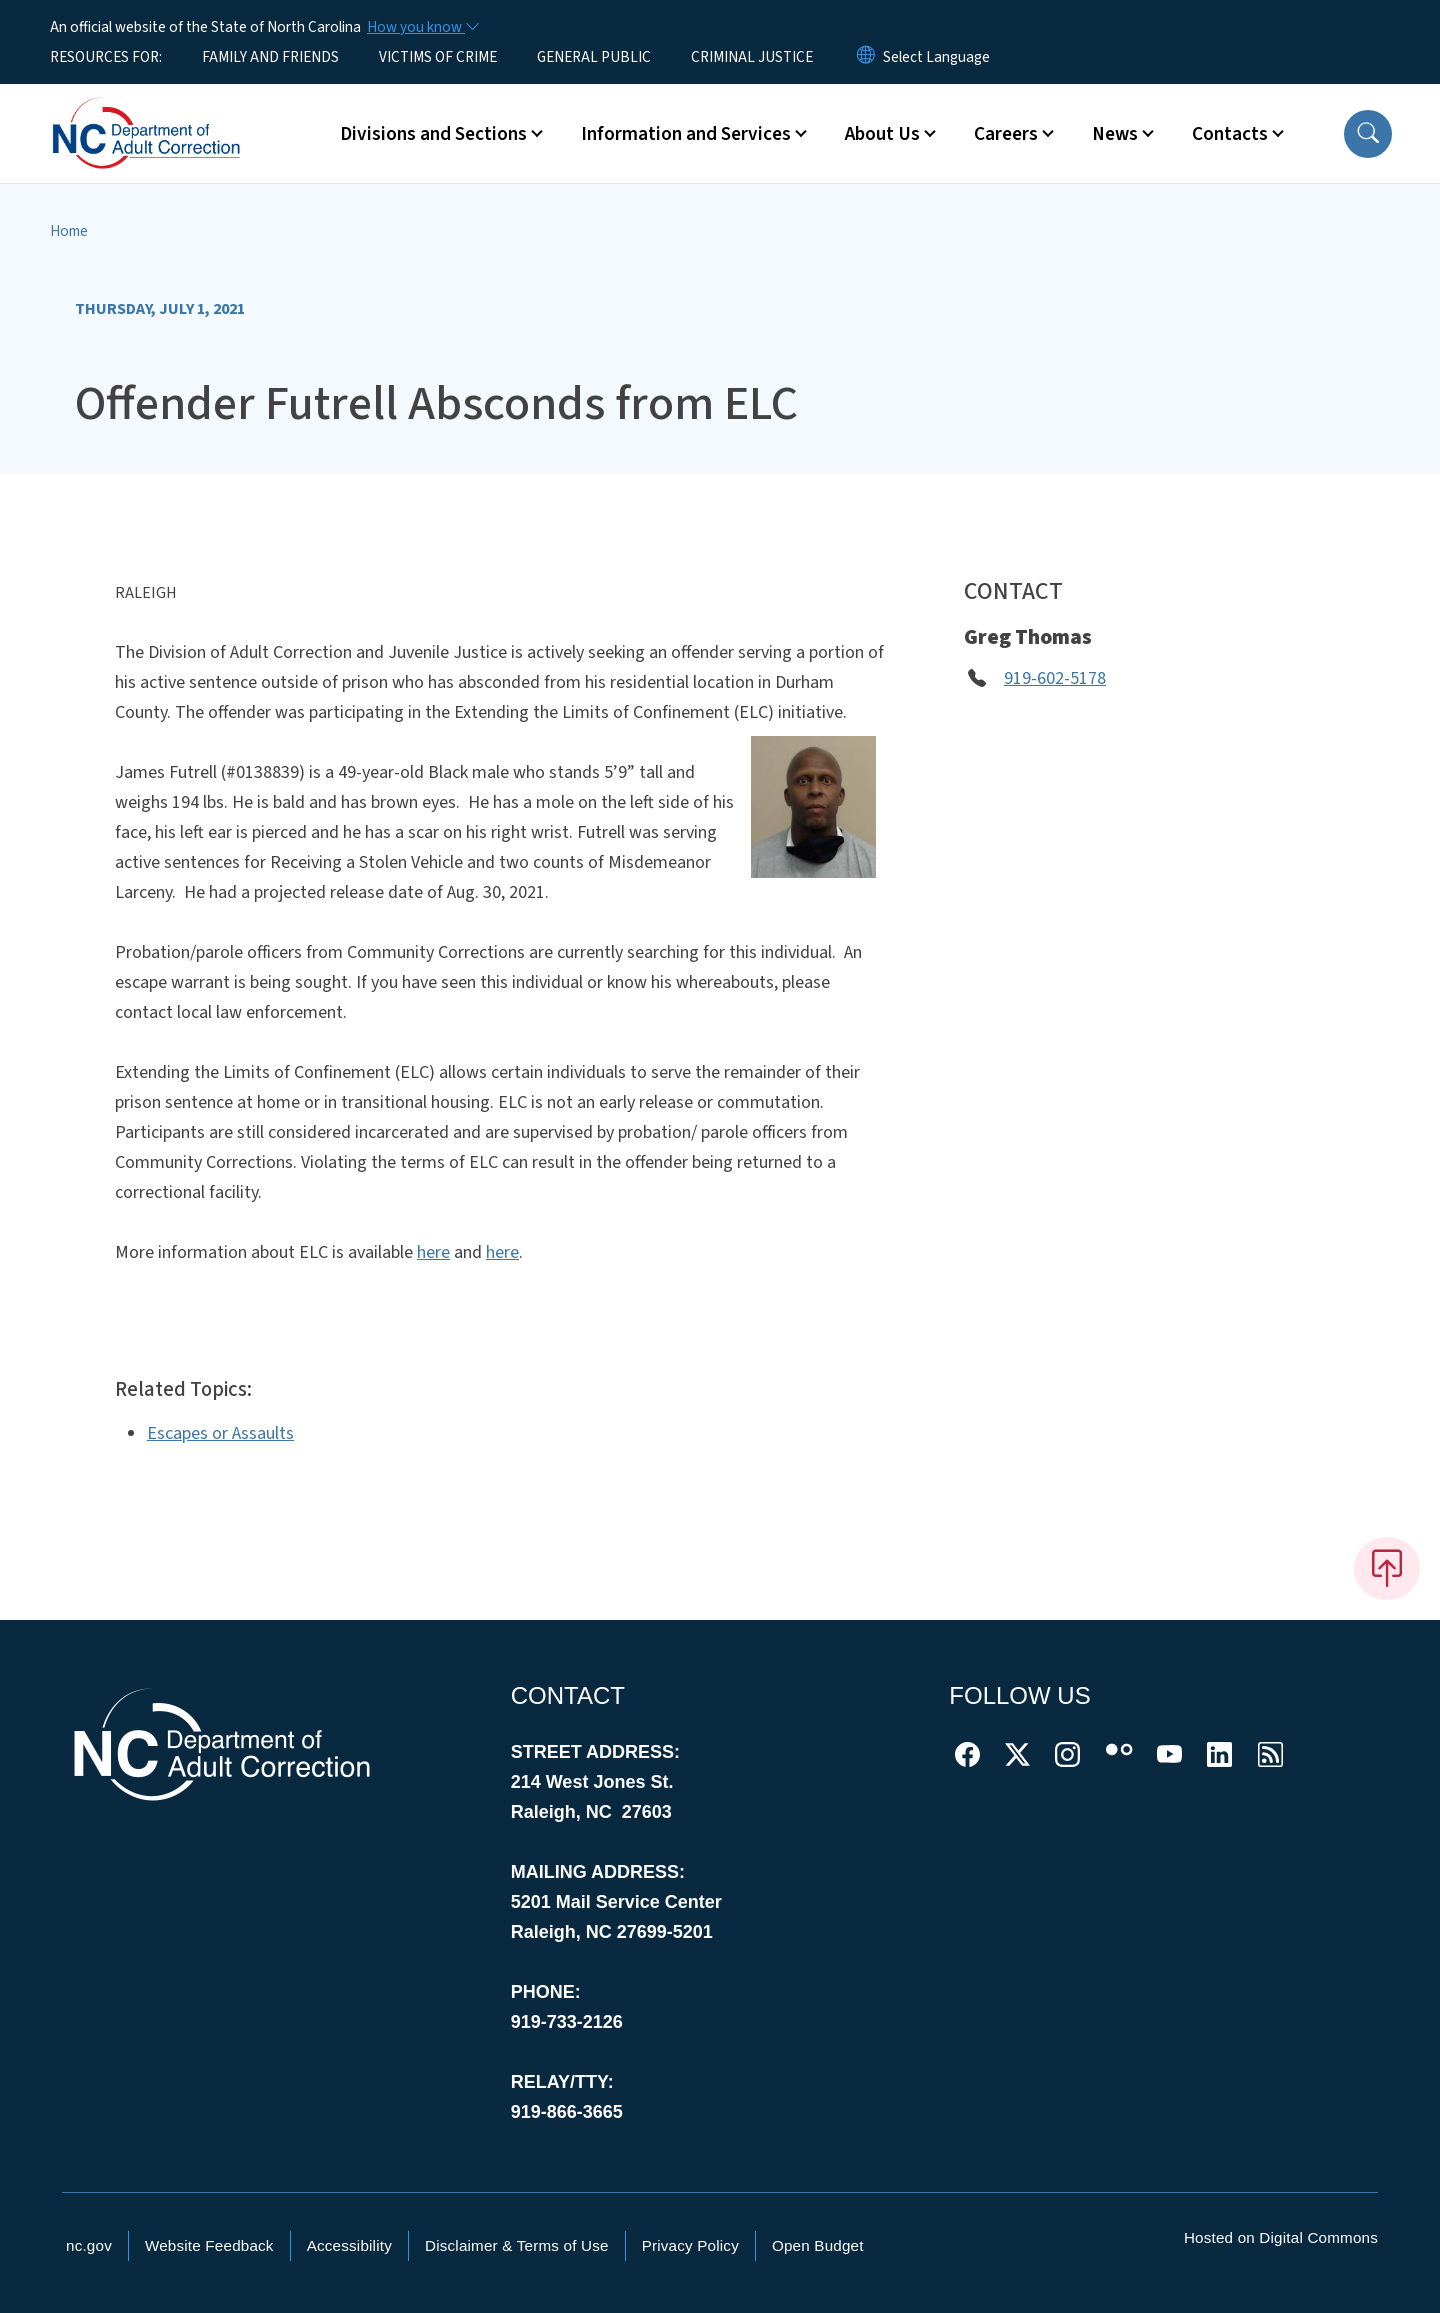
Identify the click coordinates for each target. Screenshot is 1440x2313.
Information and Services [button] (686, 134)
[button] (1368, 134)
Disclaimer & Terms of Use (517, 2245)
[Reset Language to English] (866, 57)
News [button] (1115, 134)
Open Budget (818, 2245)
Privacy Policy (690, 2245)
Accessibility (349, 2245)
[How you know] (422, 27)
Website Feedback (209, 2245)
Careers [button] (1006, 134)
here (433, 1252)
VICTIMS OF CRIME (438, 57)
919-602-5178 (1055, 678)
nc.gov (89, 2245)
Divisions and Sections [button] (433, 134)
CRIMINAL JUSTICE (752, 57)
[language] (936, 57)
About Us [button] (882, 134)
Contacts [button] (1230, 134)
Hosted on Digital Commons (1281, 2237)
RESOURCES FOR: (106, 57)
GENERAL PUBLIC (594, 57)
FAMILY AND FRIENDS (270, 57)
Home (69, 231)
